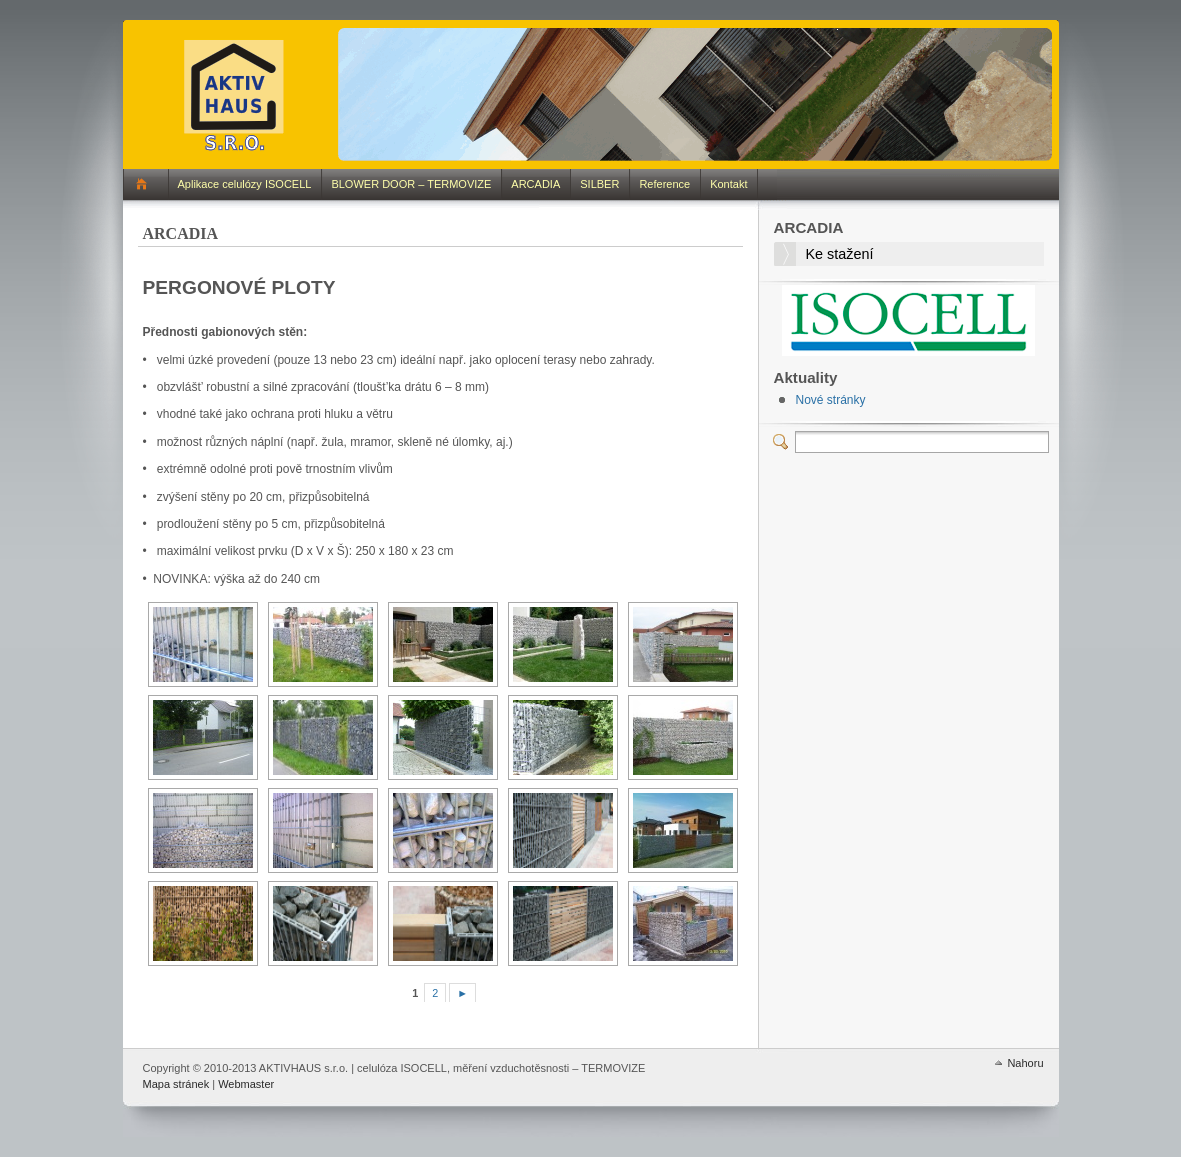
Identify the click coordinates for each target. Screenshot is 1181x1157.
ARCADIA (535, 184)
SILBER (599, 184)
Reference (664, 184)
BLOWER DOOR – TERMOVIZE (411, 184)
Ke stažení (840, 254)
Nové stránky (831, 400)
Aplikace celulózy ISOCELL (245, 184)
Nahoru (1025, 1063)
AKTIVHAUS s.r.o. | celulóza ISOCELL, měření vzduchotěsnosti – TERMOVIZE (236, 93)
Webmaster (246, 1084)
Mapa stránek (176, 1084)
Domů (145, 184)
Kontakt (728, 184)
